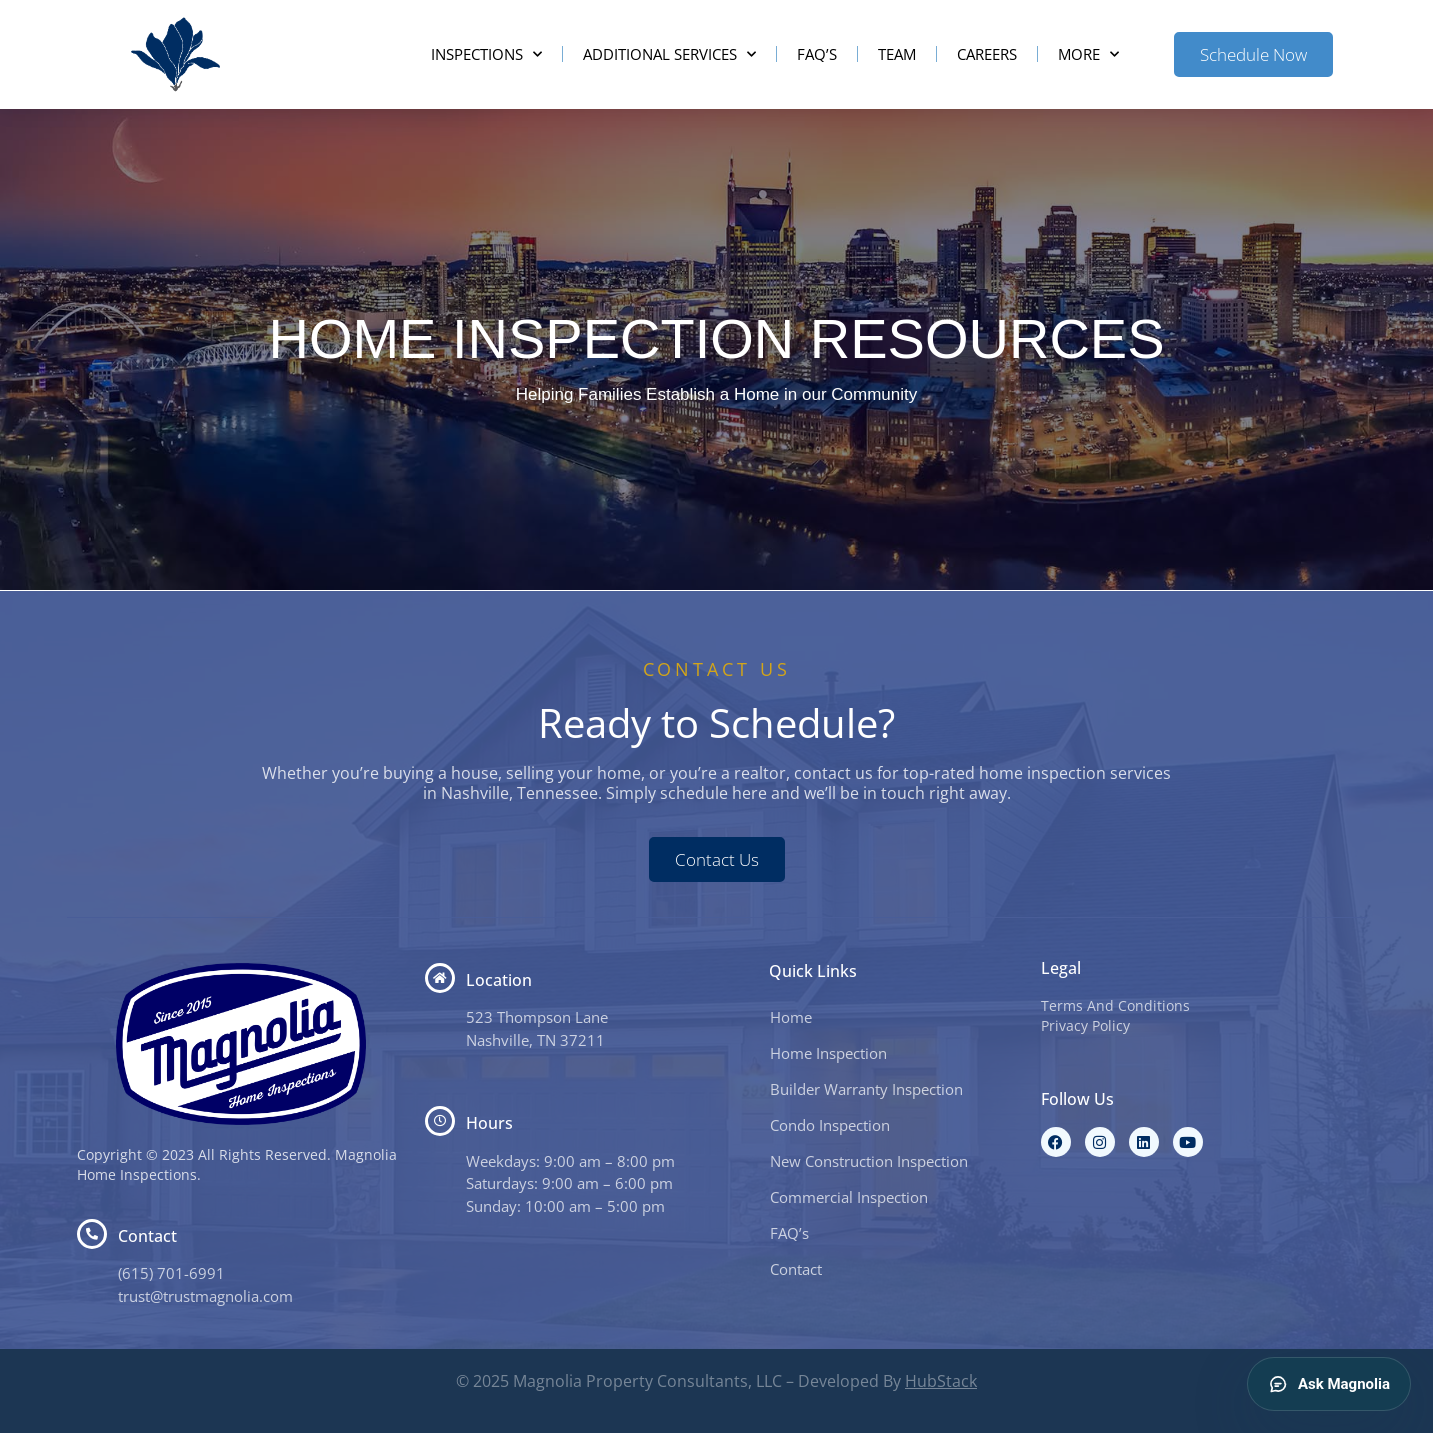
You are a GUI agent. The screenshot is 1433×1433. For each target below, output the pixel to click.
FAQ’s (817, 54)
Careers (987, 54)
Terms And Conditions (1115, 1005)
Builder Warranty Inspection (866, 1089)
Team (897, 54)
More (1088, 54)
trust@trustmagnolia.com (205, 1296)
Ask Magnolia (1329, 1384)
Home (791, 1017)
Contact (796, 1269)
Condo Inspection (830, 1125)
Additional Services (669, 54)
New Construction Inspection (869, 1161)
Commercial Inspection (849, 1197)
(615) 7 (142, 1273)
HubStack (941, 1381)
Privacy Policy (1085, 1025)
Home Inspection (828, 1053)
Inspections (486, 54)
